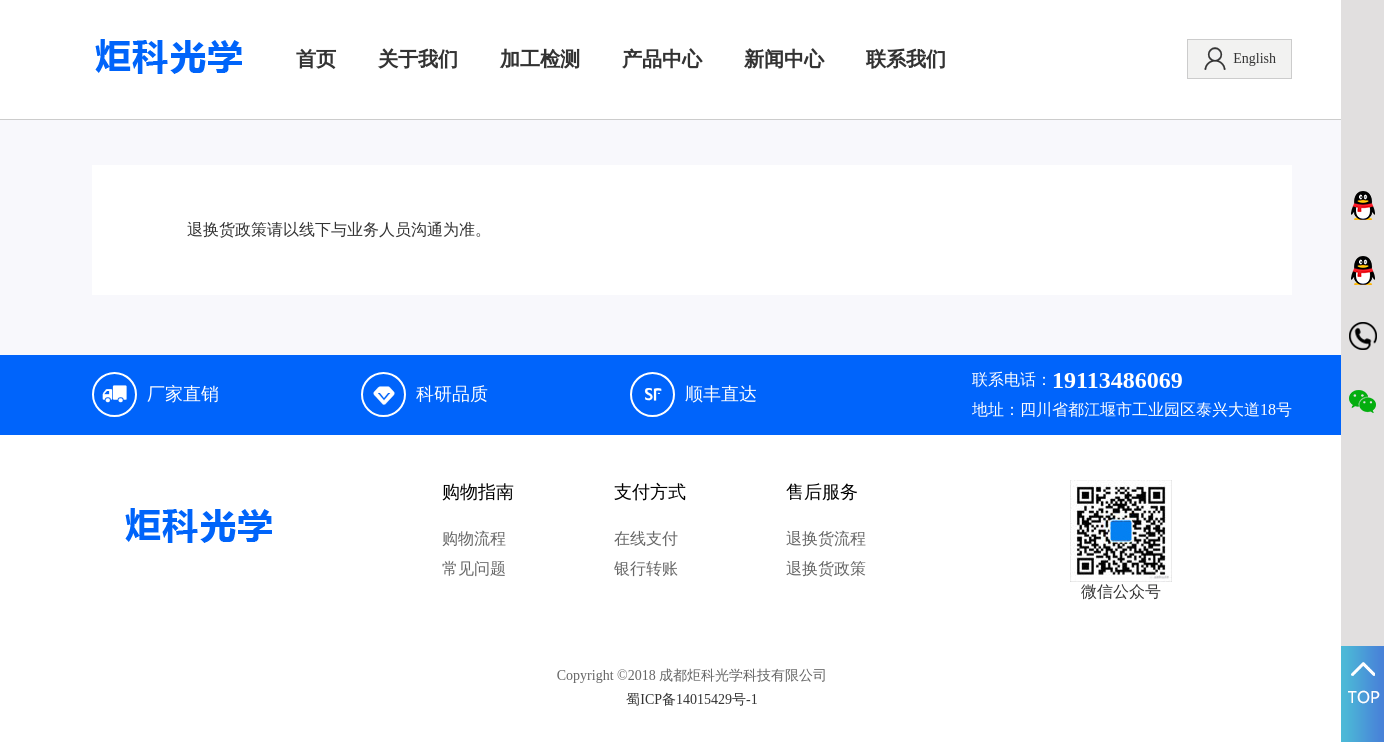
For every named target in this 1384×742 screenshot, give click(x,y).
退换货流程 (826, 538)
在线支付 (646, 538)
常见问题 (474, 568)
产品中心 (662, 59)
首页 (316, 59)
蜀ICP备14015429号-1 (691, 699)
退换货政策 (826, 568)
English (1239, 59)
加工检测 (540, 59)
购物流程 (474, 538)
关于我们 (418, 59)
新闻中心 (784, 59)
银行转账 (646, 568)
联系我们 (906, 59)
